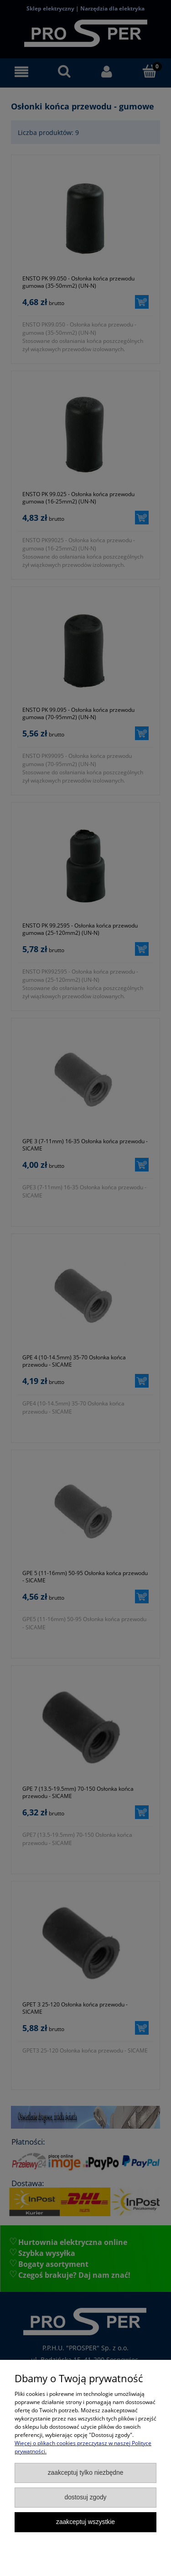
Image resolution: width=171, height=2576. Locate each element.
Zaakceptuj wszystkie (85, 2522)
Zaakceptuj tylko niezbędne (86, 2472)
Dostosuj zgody (85, 2497)
